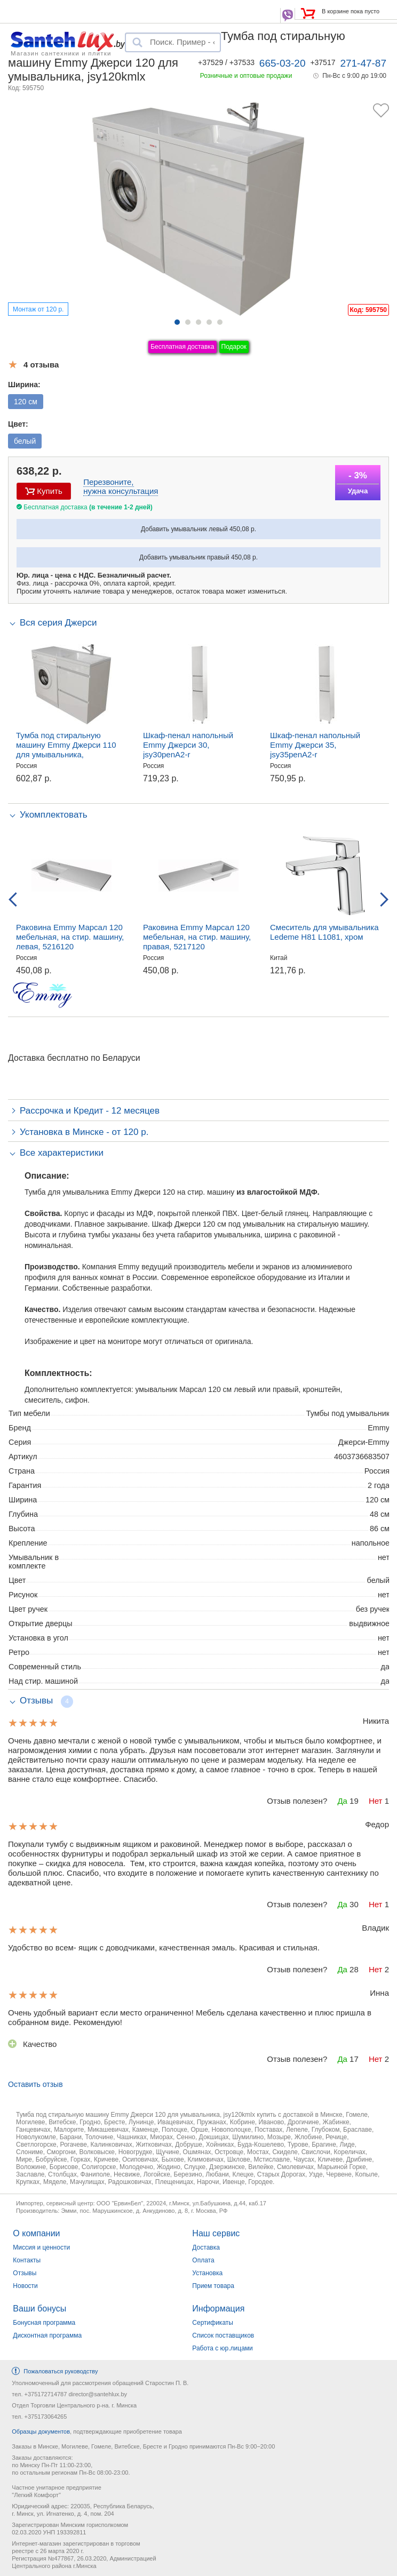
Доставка (206, 2247)
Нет (376, 1800)
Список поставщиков (223, 2335)
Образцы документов (41, 2431)
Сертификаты (212, 2322)
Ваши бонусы (39, 2308)
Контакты (27, 2260)
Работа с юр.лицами (222, 2348)
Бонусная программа (44, 2322)
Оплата (203, 2260)
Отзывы (24, 2273)
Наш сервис (216, 2233)
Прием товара (213, 2286)
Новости (25, 2286)
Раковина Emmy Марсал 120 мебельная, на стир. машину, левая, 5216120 (70, 937)
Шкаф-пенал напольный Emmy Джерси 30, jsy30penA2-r (188, 745)
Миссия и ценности (41, 2247)
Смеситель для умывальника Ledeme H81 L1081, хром (324, 932)
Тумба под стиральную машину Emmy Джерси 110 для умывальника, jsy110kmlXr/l (66, 750)
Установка (207, 2273)
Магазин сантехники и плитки (61, 52)
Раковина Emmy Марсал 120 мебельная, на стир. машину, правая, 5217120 (197, 937)
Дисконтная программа (47, 2335)
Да (342, 1800)
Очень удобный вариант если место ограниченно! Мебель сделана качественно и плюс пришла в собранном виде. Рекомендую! (189, 2017)
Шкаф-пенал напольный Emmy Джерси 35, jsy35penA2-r (315, 745)
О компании (36, 2233)
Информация (218, 2308)
